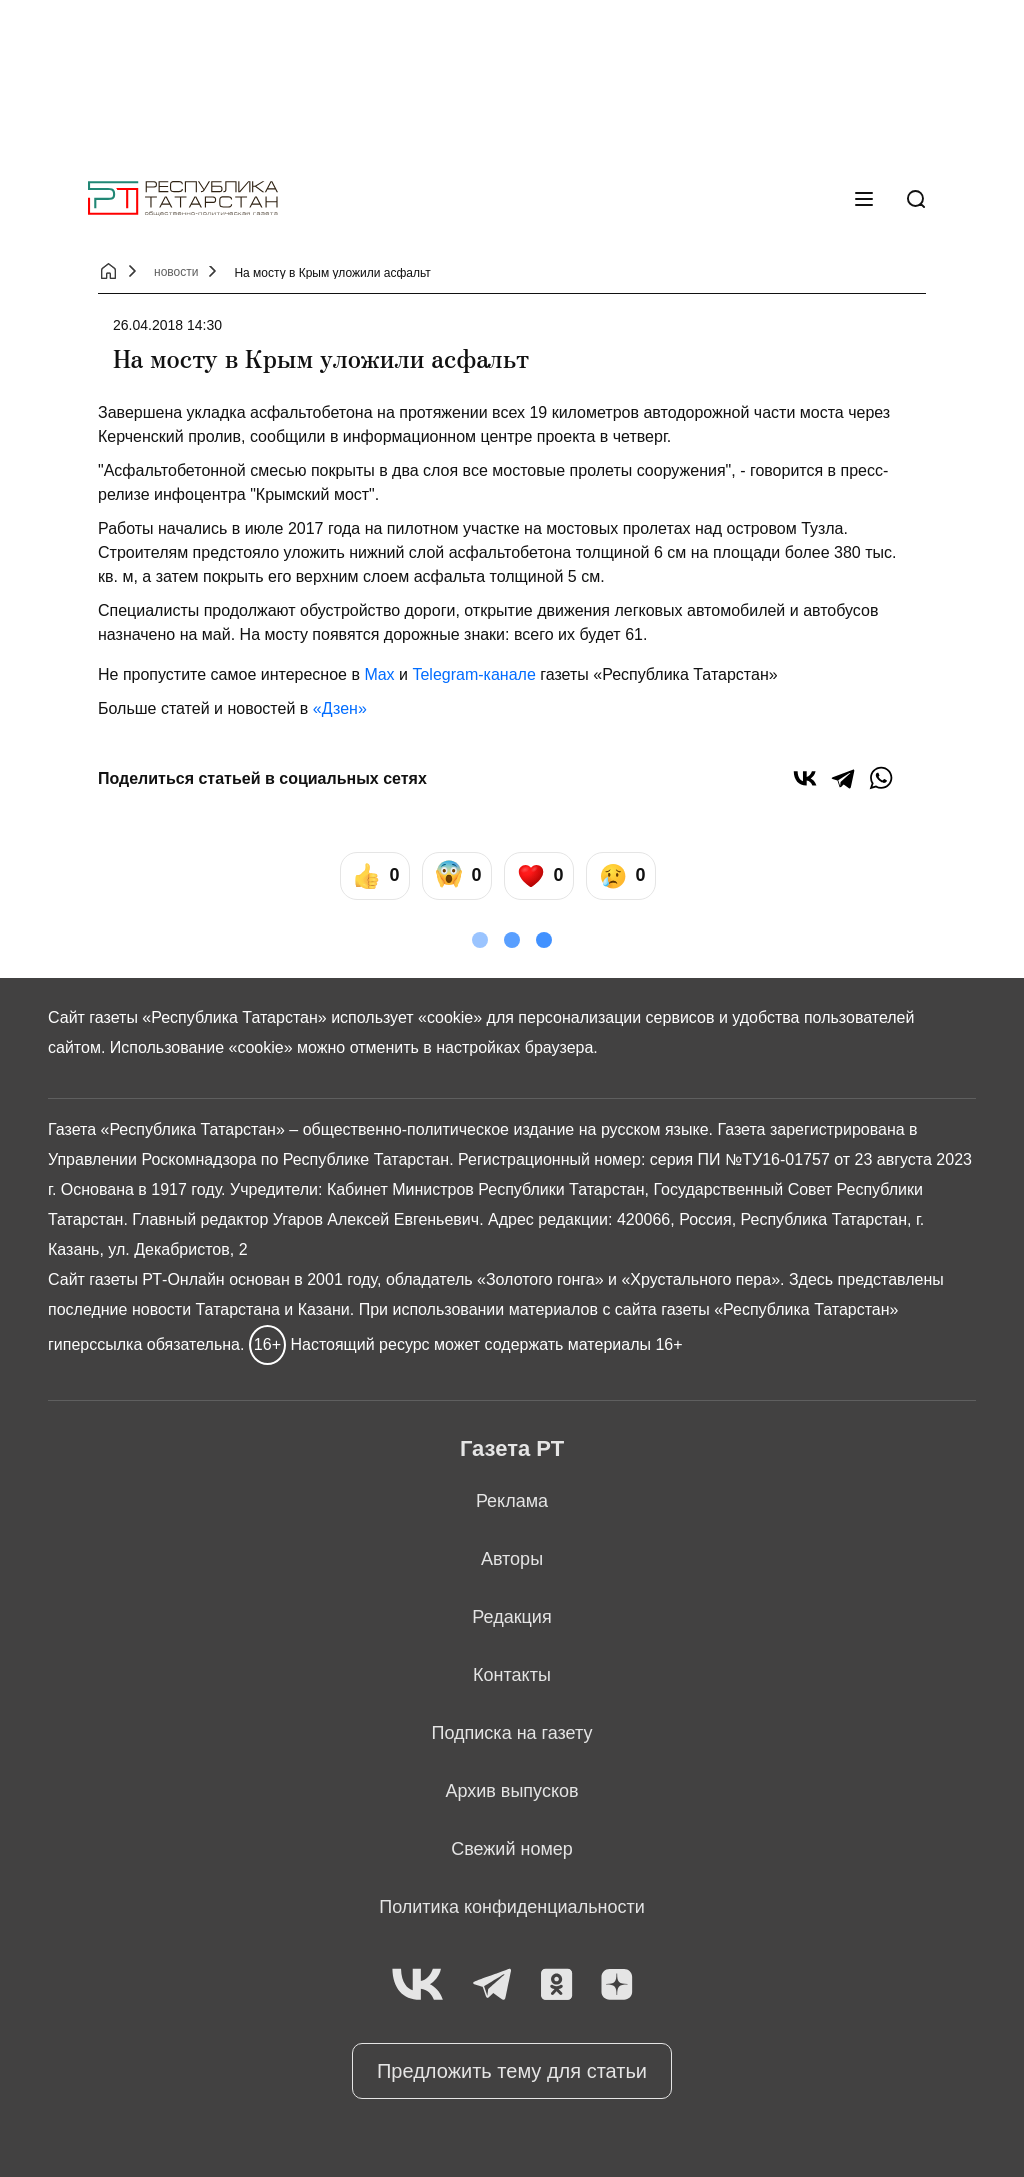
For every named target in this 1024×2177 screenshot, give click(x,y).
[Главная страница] (183, 198)
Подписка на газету (512, 1733)
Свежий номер (512, 1849)
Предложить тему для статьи (512, 2071)
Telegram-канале (473, 674)
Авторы (512, 1559)
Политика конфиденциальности (512, 1907)
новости (176, 272)
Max (379, 674)
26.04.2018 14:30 (167, 325)
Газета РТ (512, 1448)
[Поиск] (916, 199)
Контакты (512, 1675)
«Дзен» (340, 708)
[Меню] (864, 199)
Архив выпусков (511, 1791)
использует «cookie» (406, 1017)
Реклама (512, 1501)
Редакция (511, 1617)
